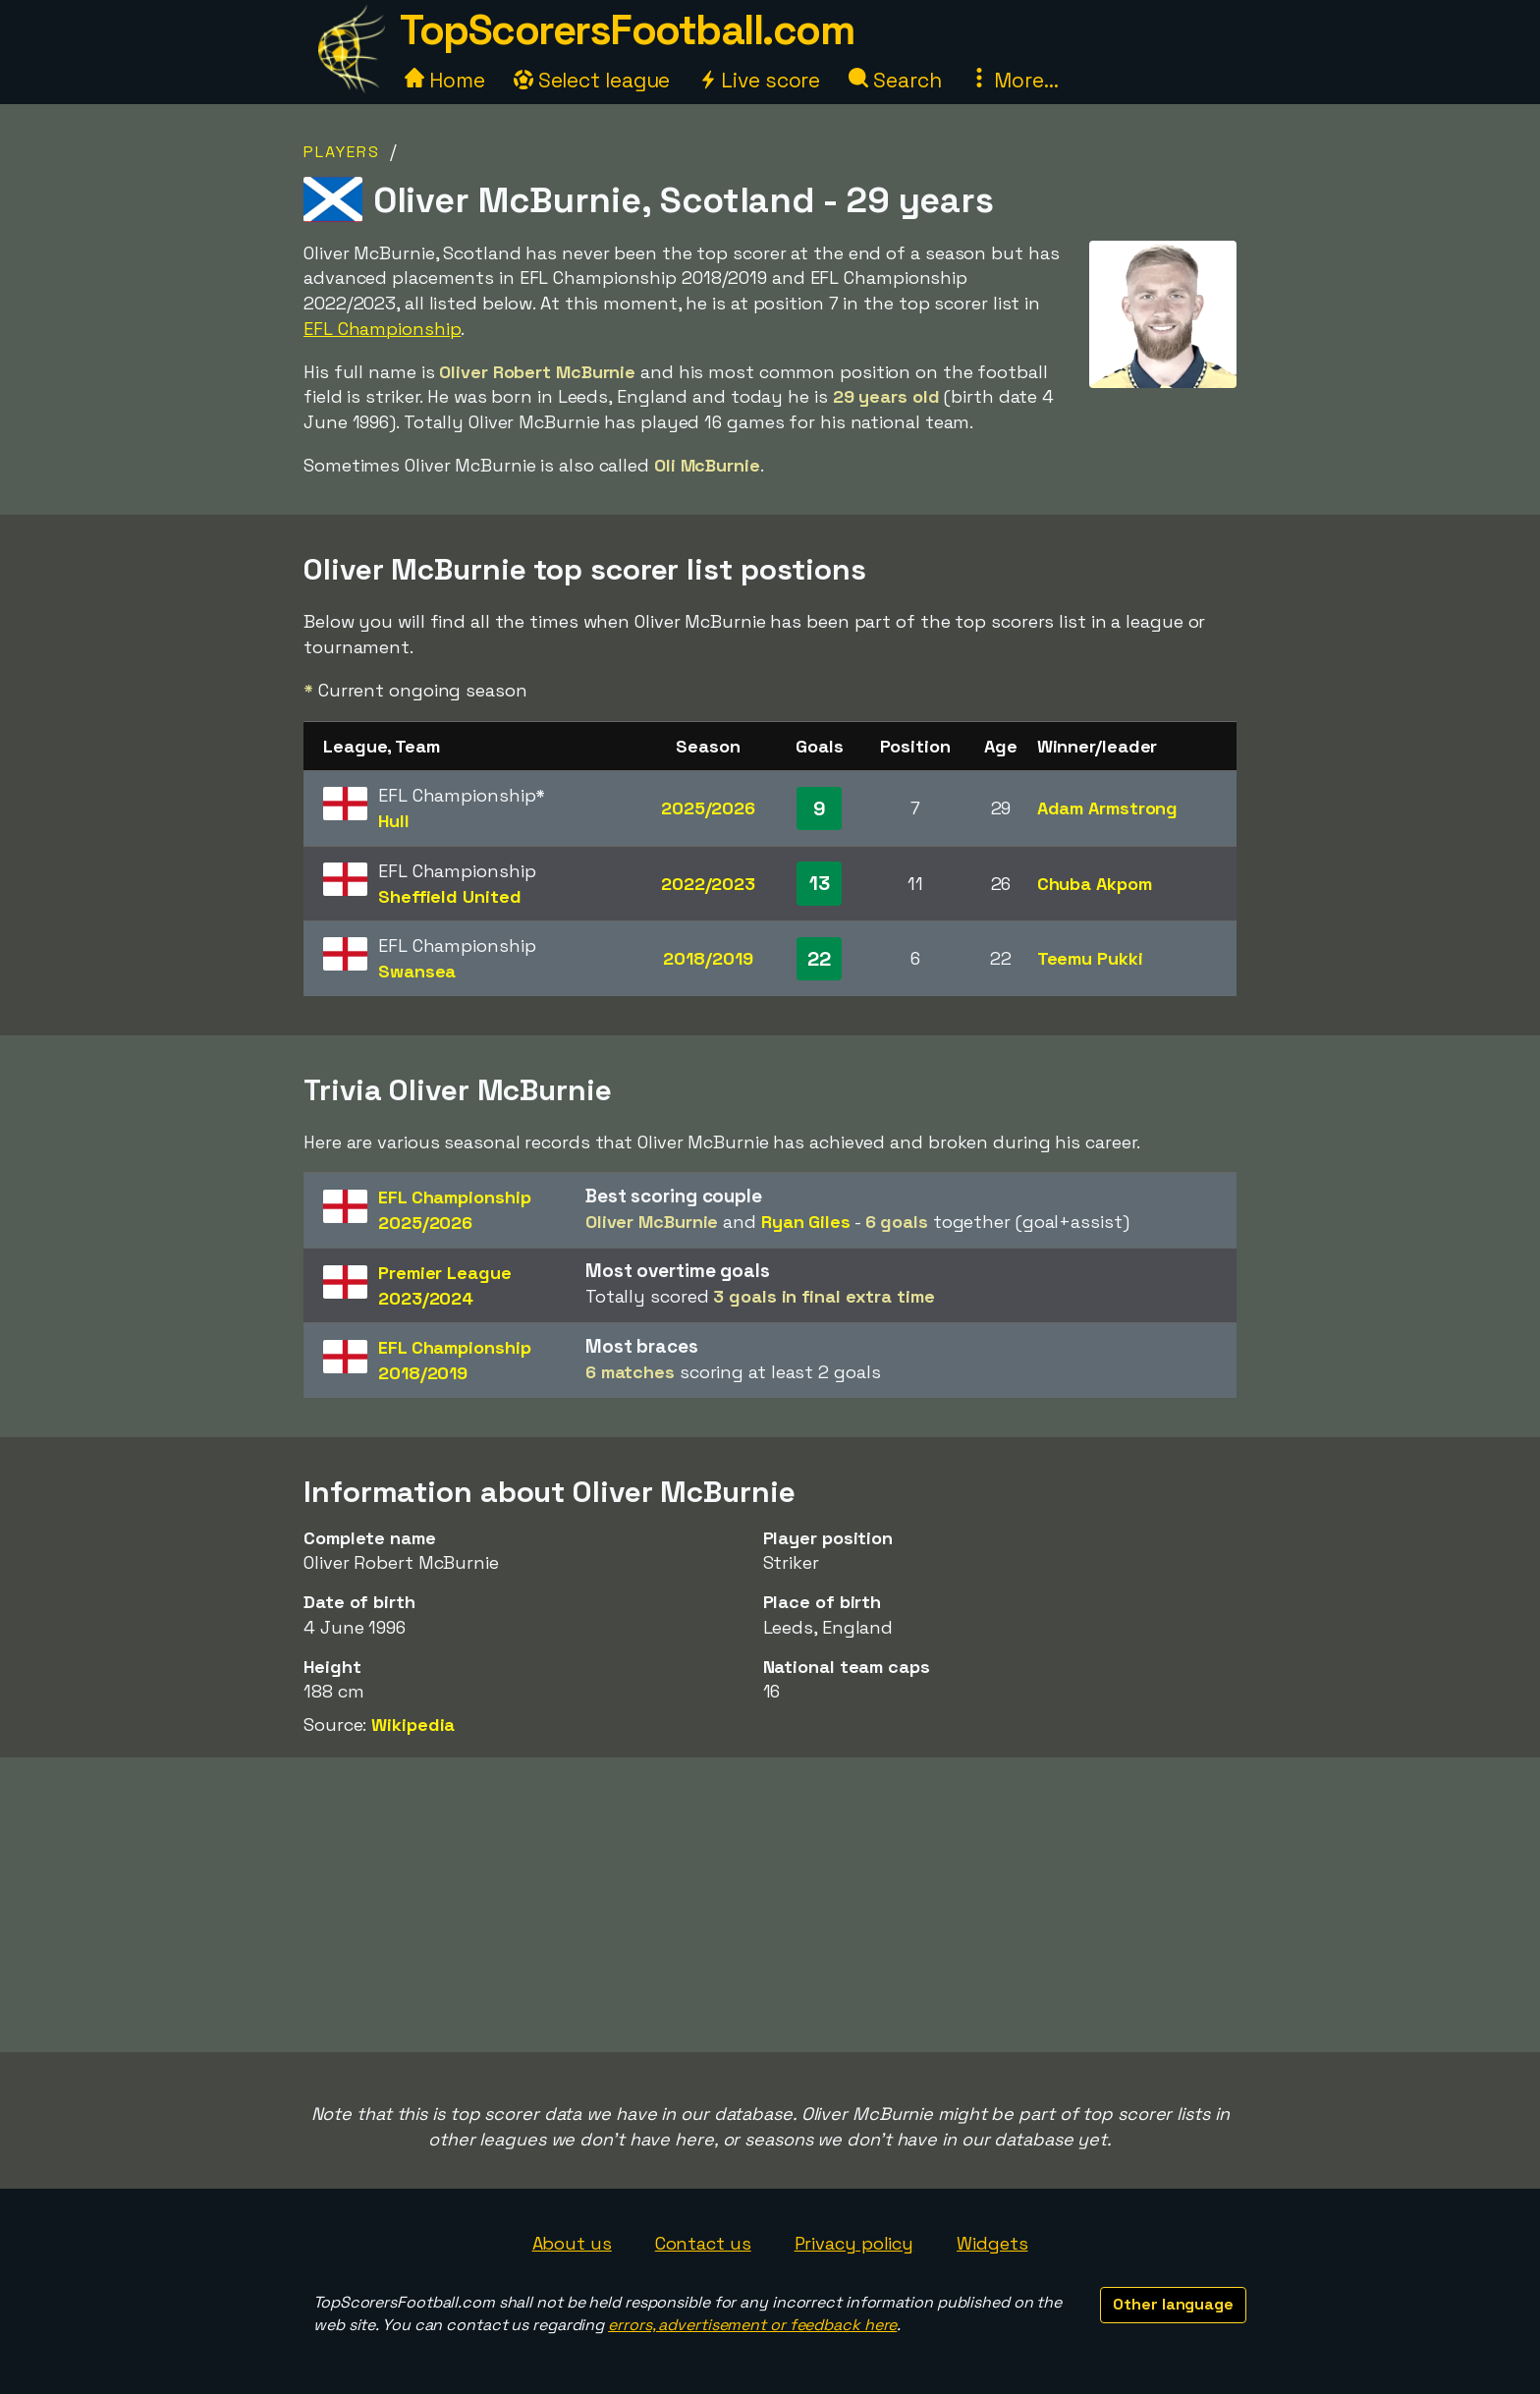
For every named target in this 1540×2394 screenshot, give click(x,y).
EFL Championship (382, 328)
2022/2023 (708, 883)
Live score (759, 80)
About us (572, 2243)
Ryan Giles (806, 1221)
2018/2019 (707, 958)
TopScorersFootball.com (626, 30)
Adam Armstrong (1108, 808)
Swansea (417, 971)
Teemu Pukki (1090, 958)
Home (445, 80)
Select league (592, 80)
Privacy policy (854, 2243)
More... (1013, 80)
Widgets (992, 2243)
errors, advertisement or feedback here (752, 2324)
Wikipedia (413, 1724)
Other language (1173, 2304)
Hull (394, 820)
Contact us (703, 2243)
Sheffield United (449, 896)
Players (341, 151)
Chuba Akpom (1094, 883)
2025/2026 (708, 808)
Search (895, 80)
